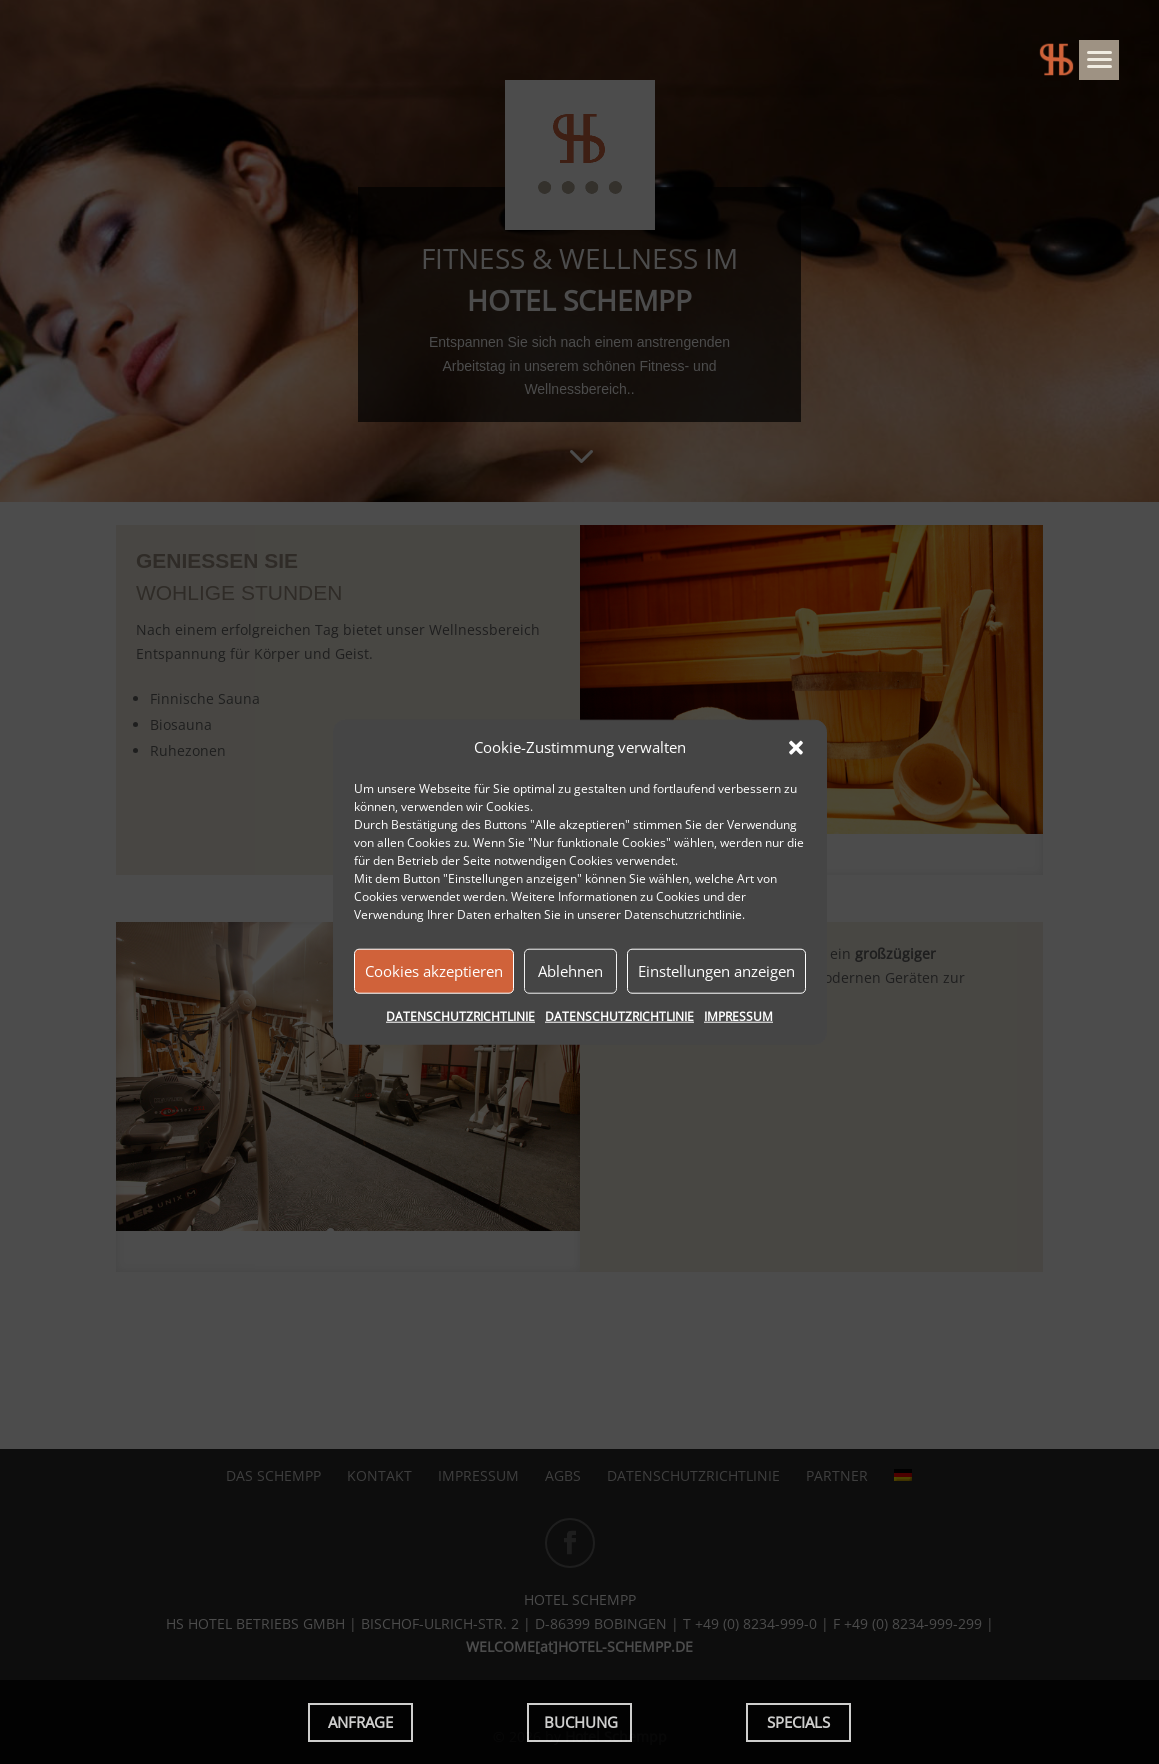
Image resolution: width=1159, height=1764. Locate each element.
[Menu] (1099, 60)
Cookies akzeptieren (434, 971)
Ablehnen (570, 971)
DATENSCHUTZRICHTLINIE (460, 1016)
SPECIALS (798, 1722)
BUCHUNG (581, 1722)
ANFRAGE (360, 1722)
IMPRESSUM (738, 1016)
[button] (796, 748)
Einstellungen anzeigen (716, 971)
